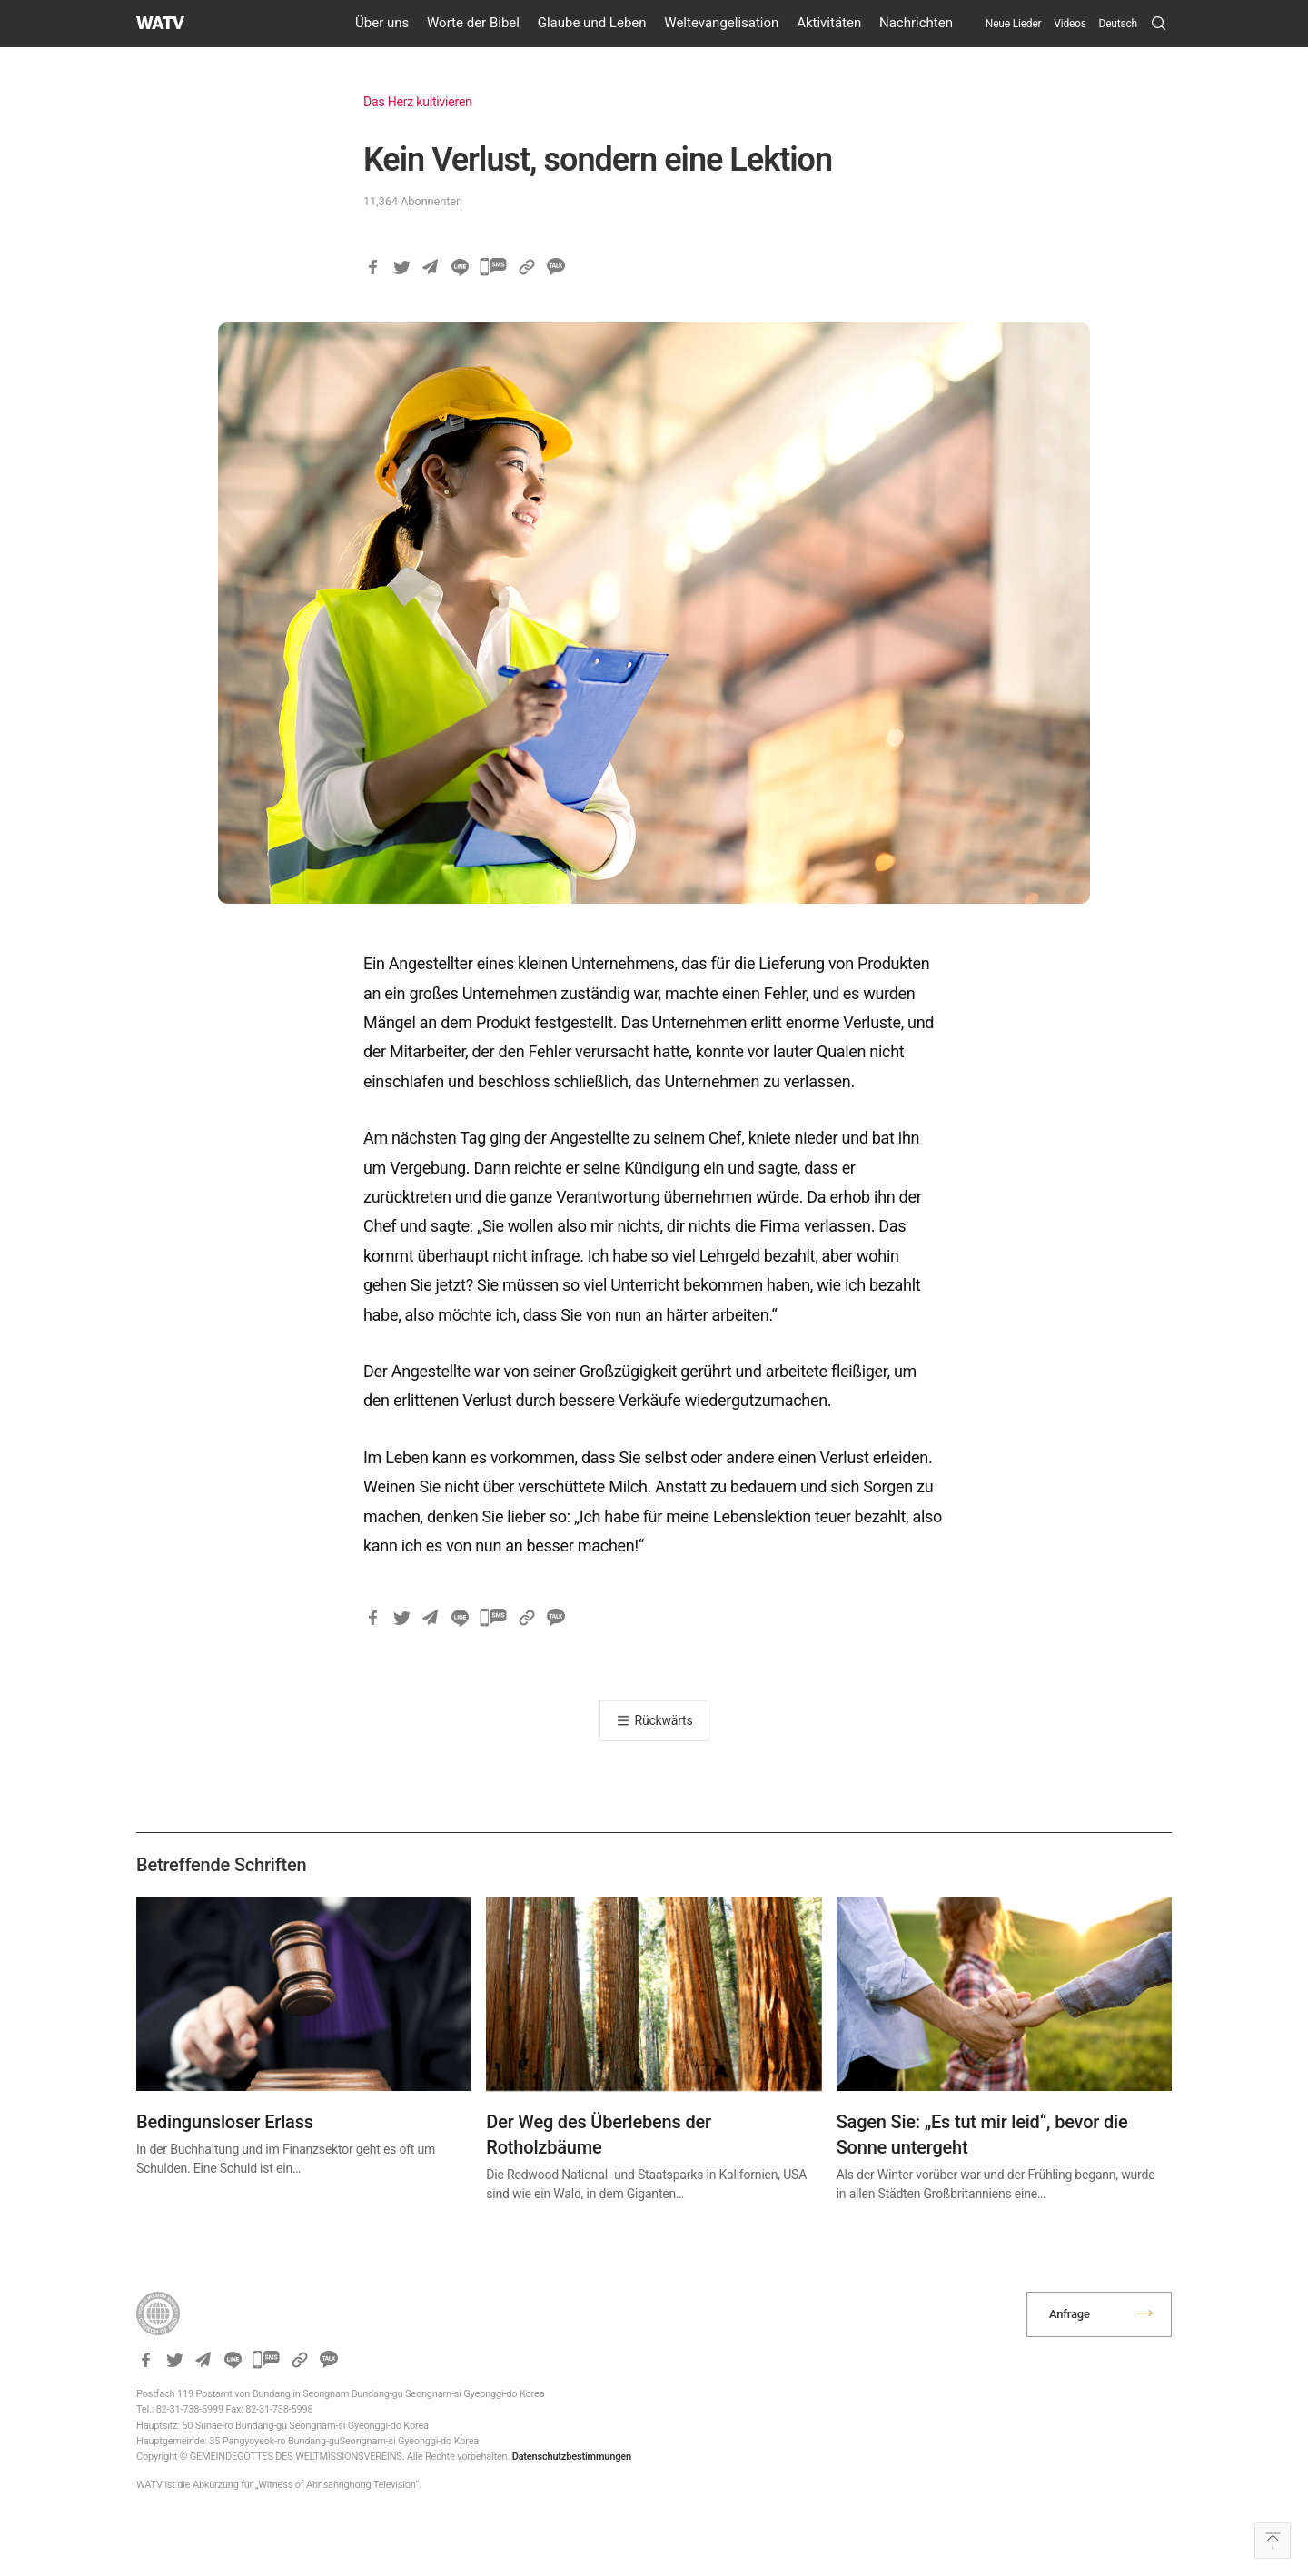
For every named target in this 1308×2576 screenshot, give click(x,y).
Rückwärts (664, 1720)
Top (1272, 2540)
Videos (1070, 23)
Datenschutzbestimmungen (571, 2456)
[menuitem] (1118, 23)
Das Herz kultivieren (417, 101)
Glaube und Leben (592, 23)
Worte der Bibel (473, 23)
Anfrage (1069, 2314)
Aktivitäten (829, 23)
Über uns (382, 23)
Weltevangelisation (721, 23)
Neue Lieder (1014, 23)
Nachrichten (916, 23)
